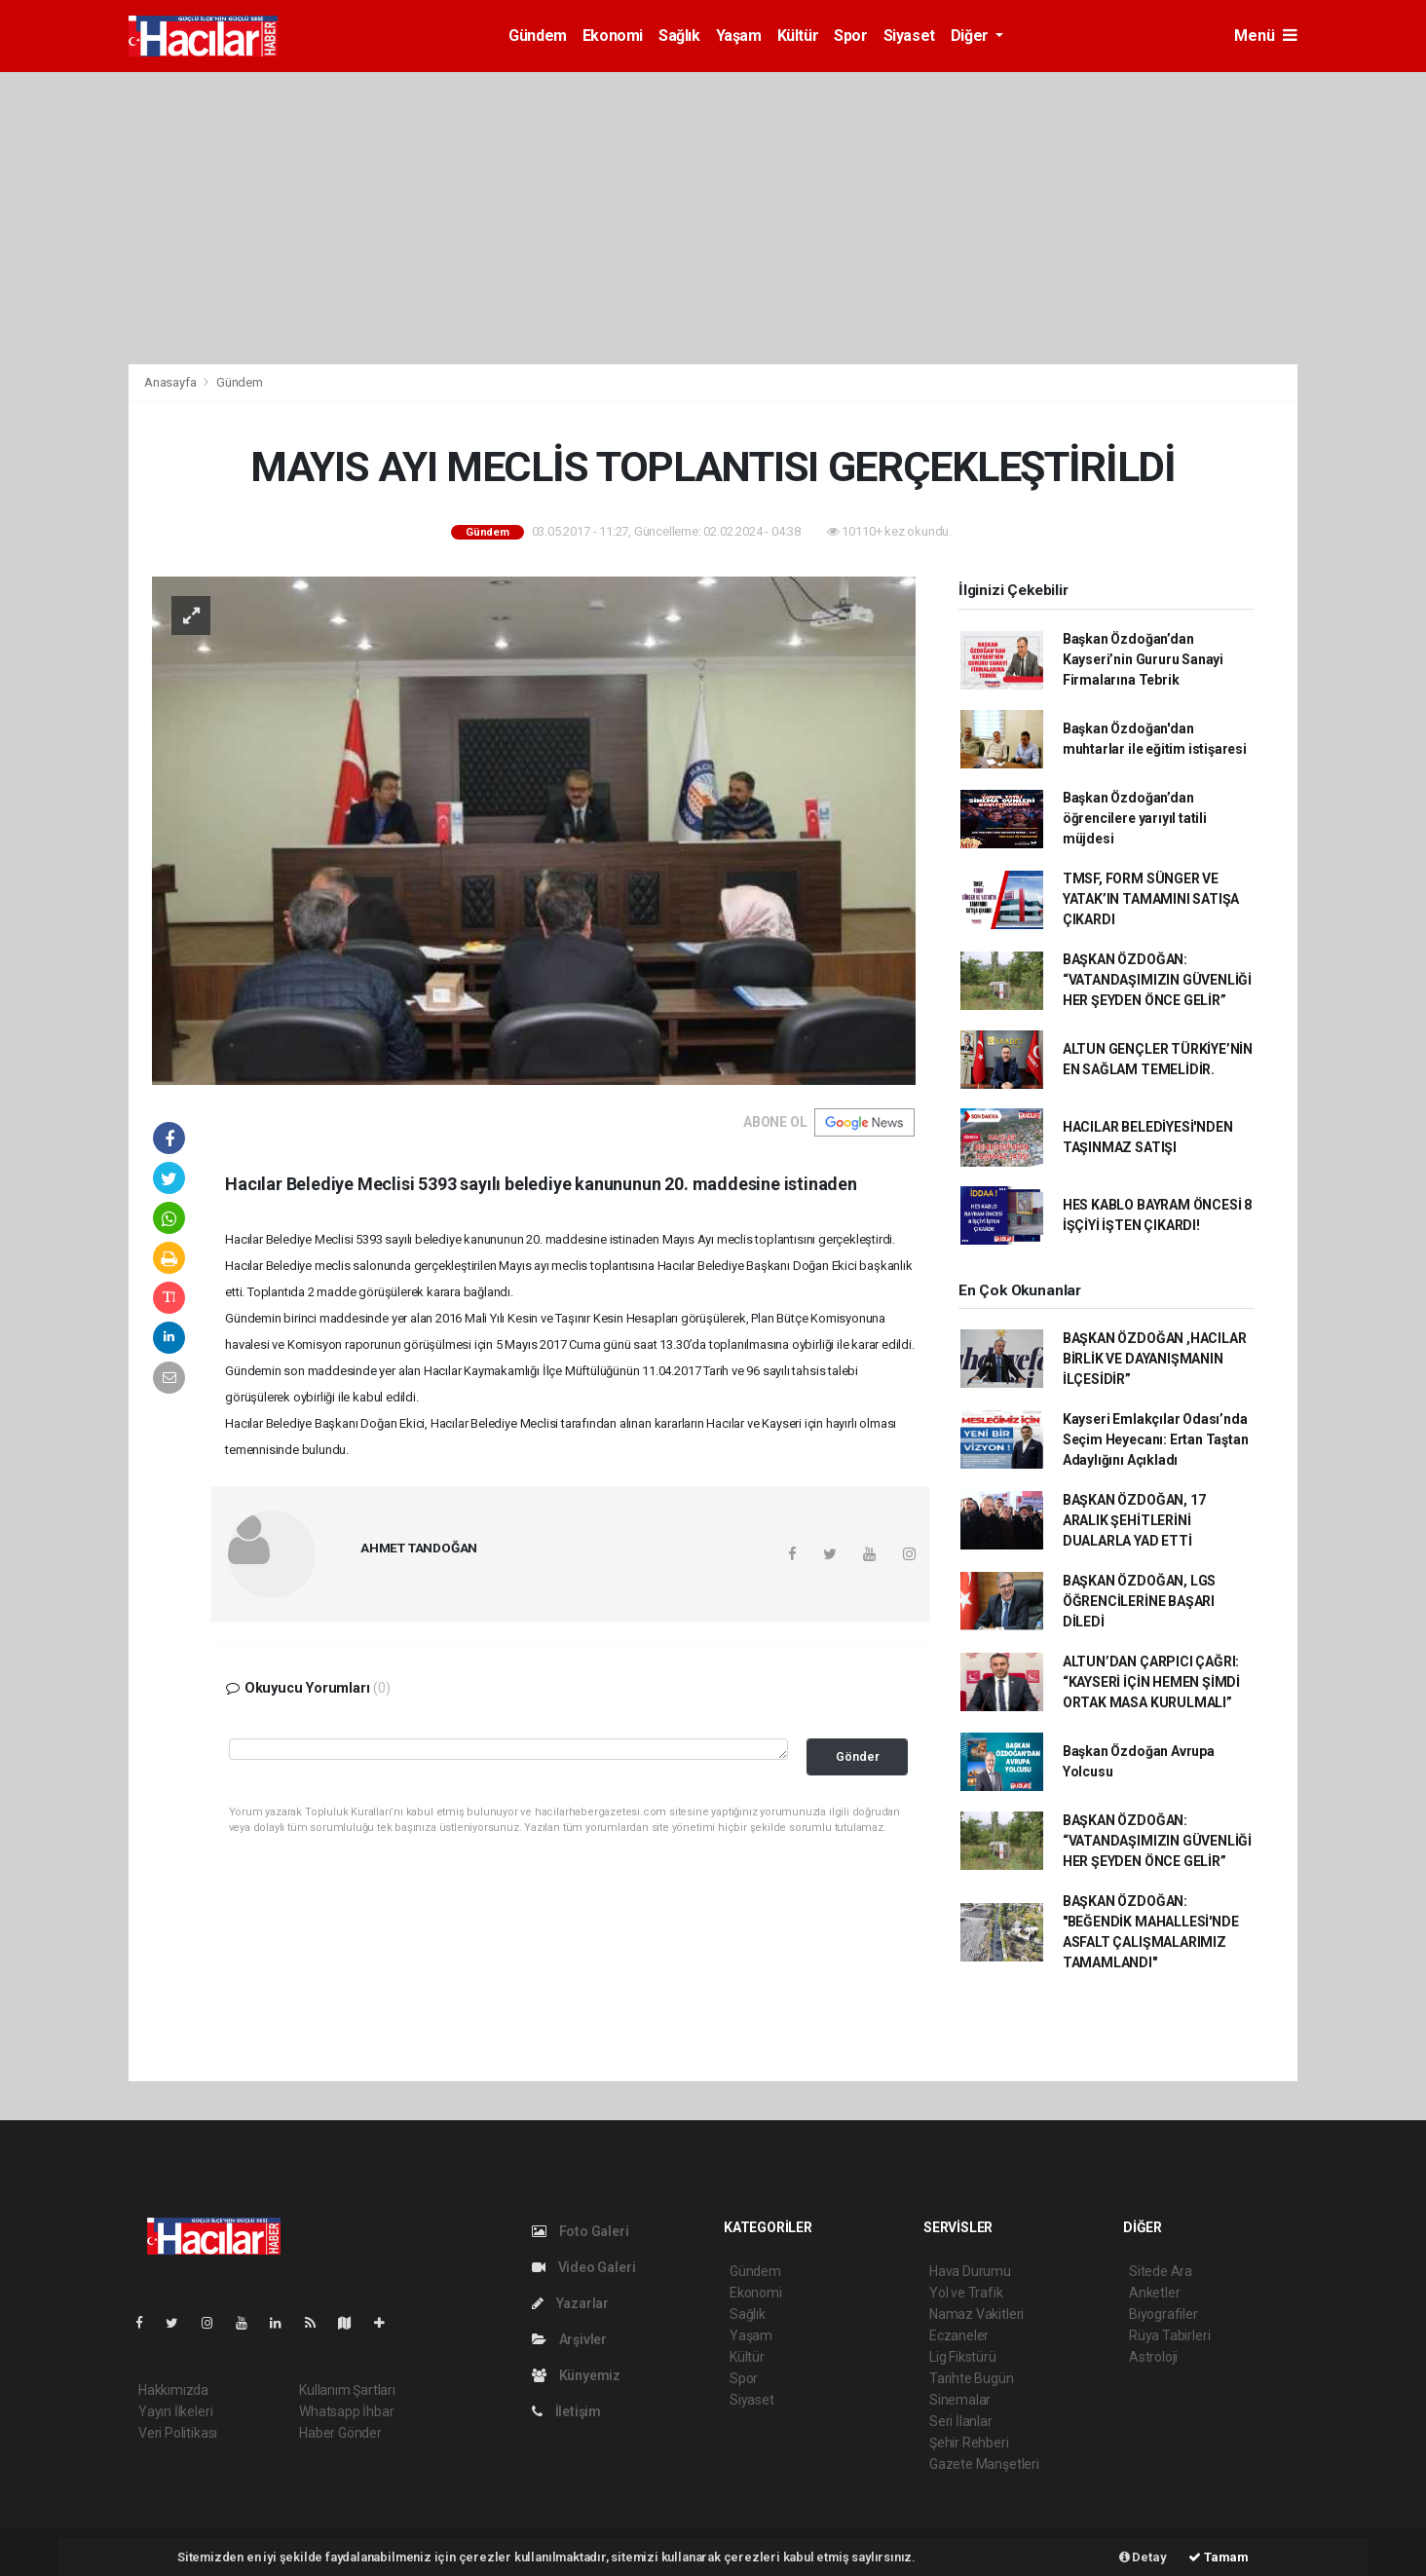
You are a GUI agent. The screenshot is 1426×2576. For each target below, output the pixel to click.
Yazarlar (570, 2303)
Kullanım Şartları (347, 2390)
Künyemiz (576, 2375)
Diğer (972, 35)
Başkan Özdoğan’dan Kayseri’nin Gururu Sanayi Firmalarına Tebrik (1143, 659)
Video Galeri (583, 2267)
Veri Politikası (177, 2433)
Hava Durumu (970, 2271)
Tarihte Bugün (971, 2378)
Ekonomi (612, 35)
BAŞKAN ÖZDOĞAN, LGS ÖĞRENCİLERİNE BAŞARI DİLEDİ (1139, 1601)
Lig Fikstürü (962, 2357)
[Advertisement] (713, 218)
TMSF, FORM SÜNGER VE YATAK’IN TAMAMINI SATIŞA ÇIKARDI (1151, 899)
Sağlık (679, 35)
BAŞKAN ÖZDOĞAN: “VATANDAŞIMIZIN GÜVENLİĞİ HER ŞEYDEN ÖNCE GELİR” (1157, 980)
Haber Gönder (340, 2433)
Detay (1143, 2557)
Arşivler (569, 2339)
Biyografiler (1163, 2314)
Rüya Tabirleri (1169, 2335)
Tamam (1218, 2557)
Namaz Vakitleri (976, 2314)
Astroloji (1153, 2357)
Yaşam (739, 35)
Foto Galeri (580, 2231)
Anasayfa (171, 382)
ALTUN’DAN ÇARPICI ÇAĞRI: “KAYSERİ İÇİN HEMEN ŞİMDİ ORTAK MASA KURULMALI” (1151, 1682)
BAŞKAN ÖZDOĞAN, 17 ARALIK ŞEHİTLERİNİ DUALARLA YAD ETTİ (1134, 1520)
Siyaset (909, 35)
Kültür (798, 35)
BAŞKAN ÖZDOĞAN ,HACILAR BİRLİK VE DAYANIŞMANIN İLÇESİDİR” (1155, 1358)
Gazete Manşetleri (984, 2464)
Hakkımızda (173, 2390)
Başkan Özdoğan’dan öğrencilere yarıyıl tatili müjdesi (1135, 818)
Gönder (858, 1756)
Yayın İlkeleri (175, 2411)
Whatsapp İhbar (346, 2411)
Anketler (1154, 2292)
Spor (850, 35)
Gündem (537, 35)
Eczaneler (959, 2335)
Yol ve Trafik (966, 2292)
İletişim (566, 2411)
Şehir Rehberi (969, 2442)
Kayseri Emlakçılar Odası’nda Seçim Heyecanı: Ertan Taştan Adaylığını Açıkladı (1156, 1439)
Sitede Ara (1160, 2271)
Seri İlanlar (961, 2421)
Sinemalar (960, 2400)
